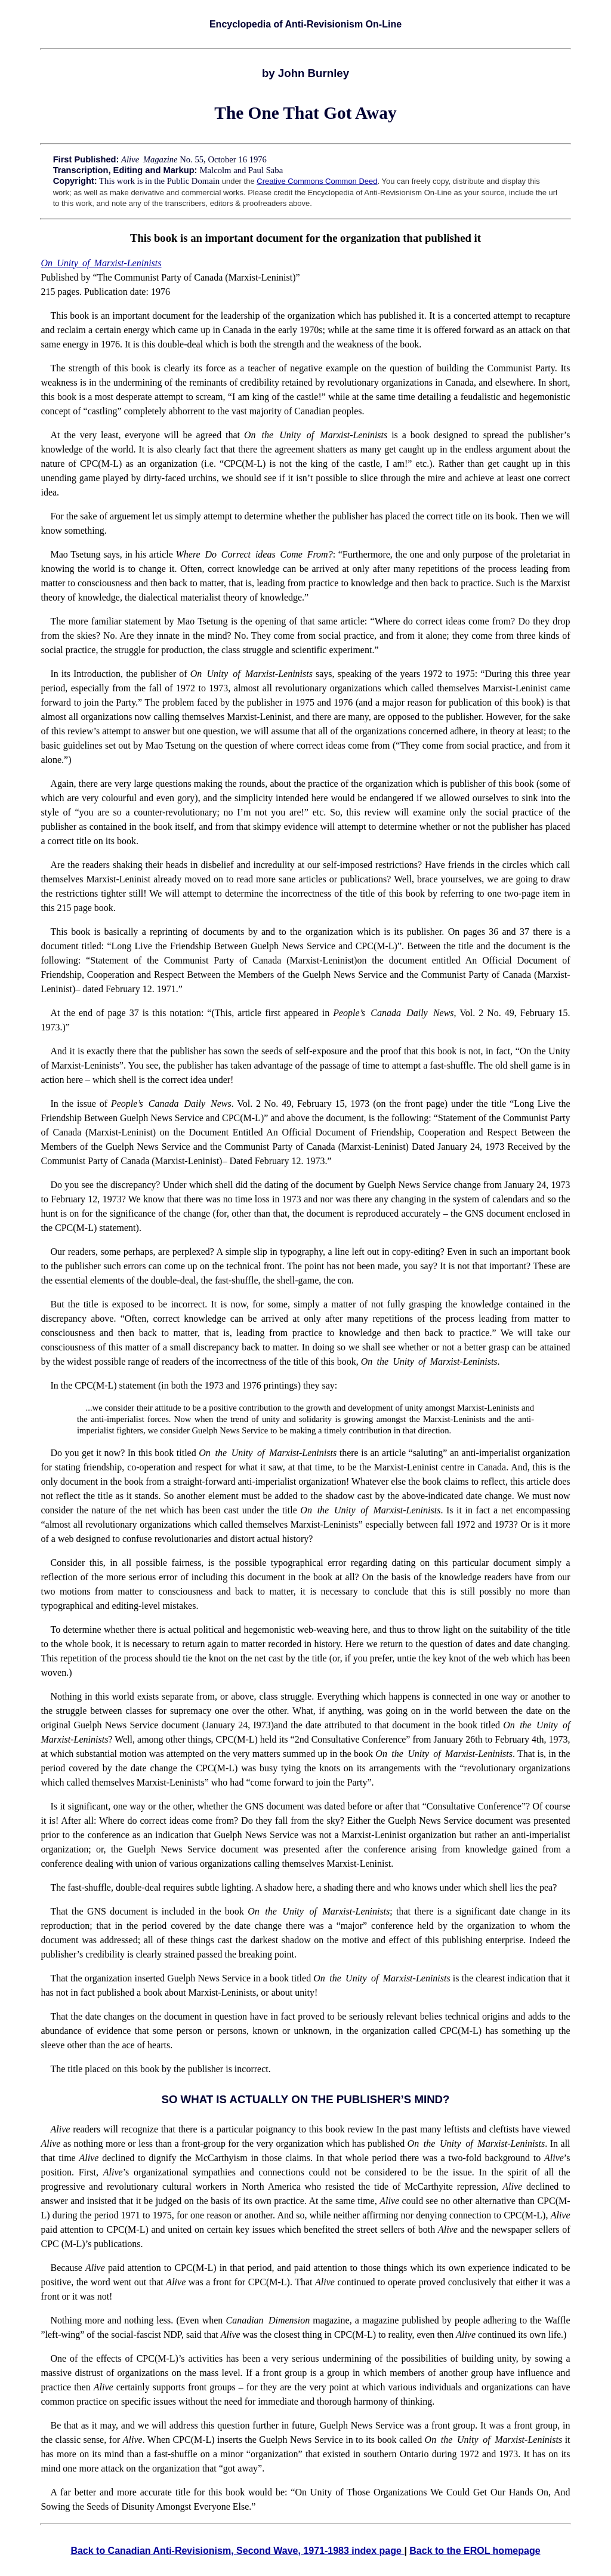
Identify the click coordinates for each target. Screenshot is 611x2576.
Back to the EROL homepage (474, 2551)
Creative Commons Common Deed (317, 181)
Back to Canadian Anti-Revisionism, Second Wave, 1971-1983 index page (237, 2551)
